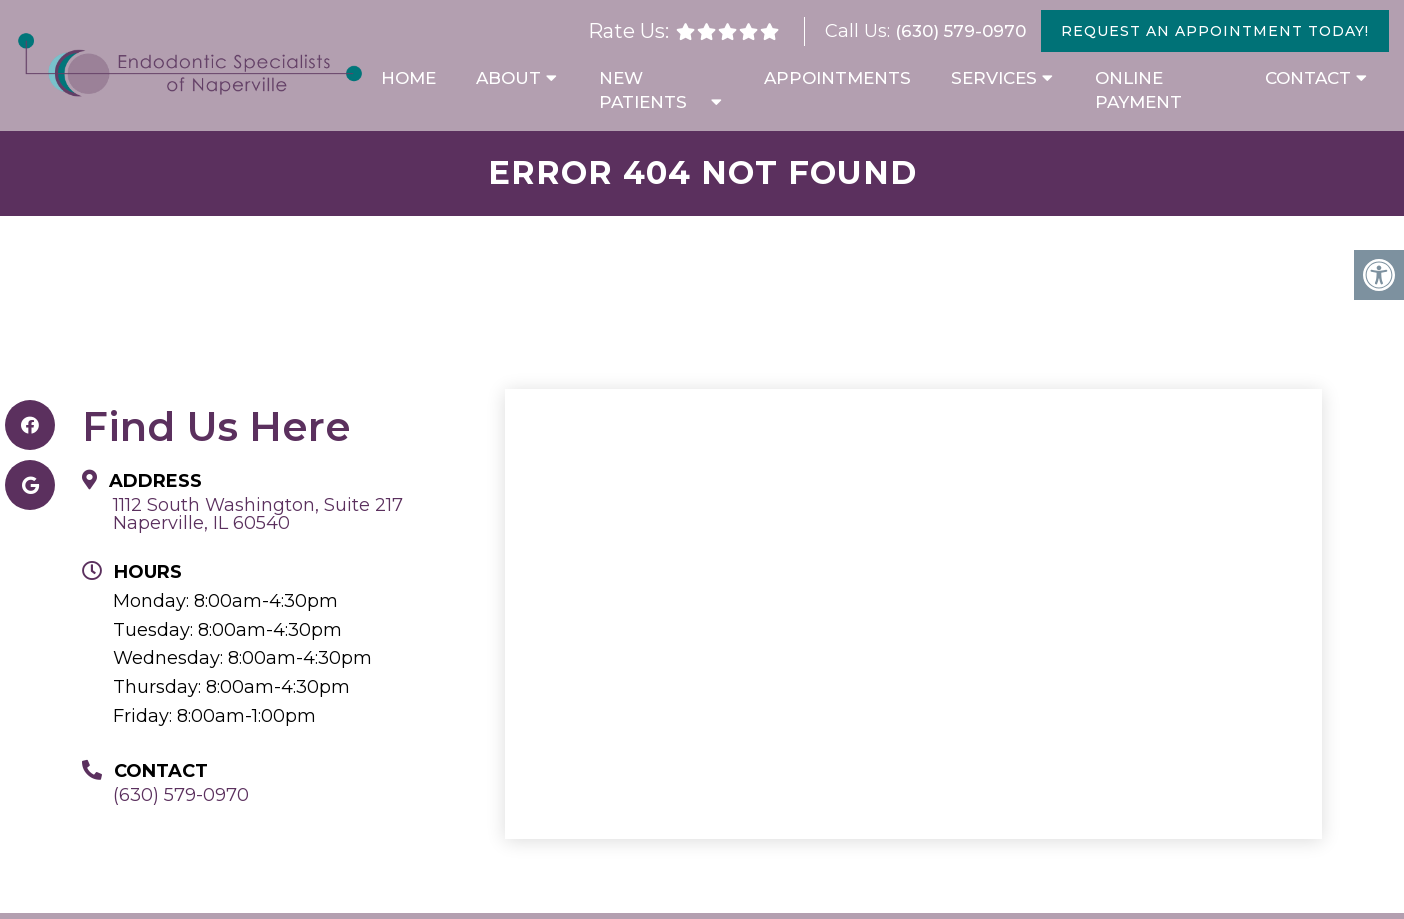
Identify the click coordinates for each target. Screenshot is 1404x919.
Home (408, 78)
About (508, 78)
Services (994, 78)
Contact (1308, 78)
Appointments (837, 78)
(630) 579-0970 (960, 31)
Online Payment (1138, 90)
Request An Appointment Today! (1215, 31)
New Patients (643, 90)
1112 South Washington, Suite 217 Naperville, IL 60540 (258, 514)
